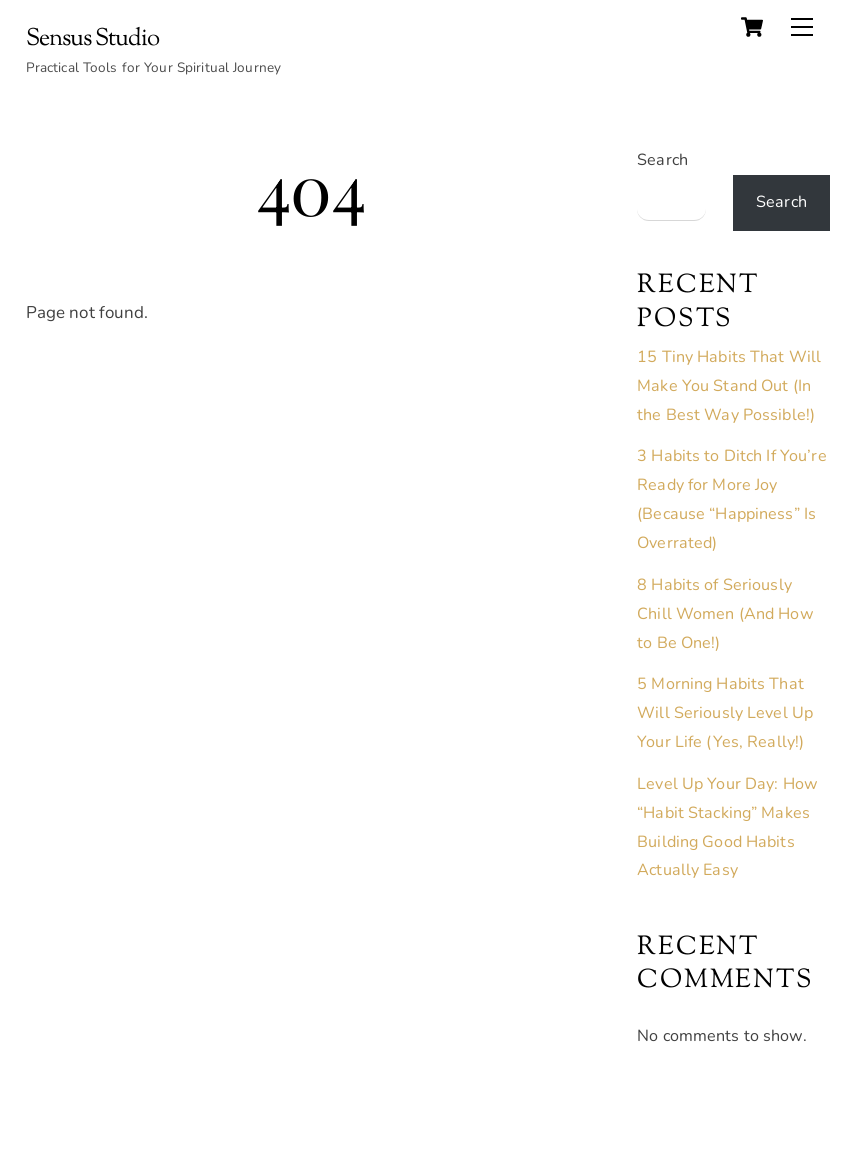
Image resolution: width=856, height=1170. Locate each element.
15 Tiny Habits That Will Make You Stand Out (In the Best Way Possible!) (729, 386)
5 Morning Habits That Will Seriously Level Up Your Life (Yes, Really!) (725, 713)
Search (662, 160)
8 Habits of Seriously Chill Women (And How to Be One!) (725, 614)
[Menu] (802, 27)
